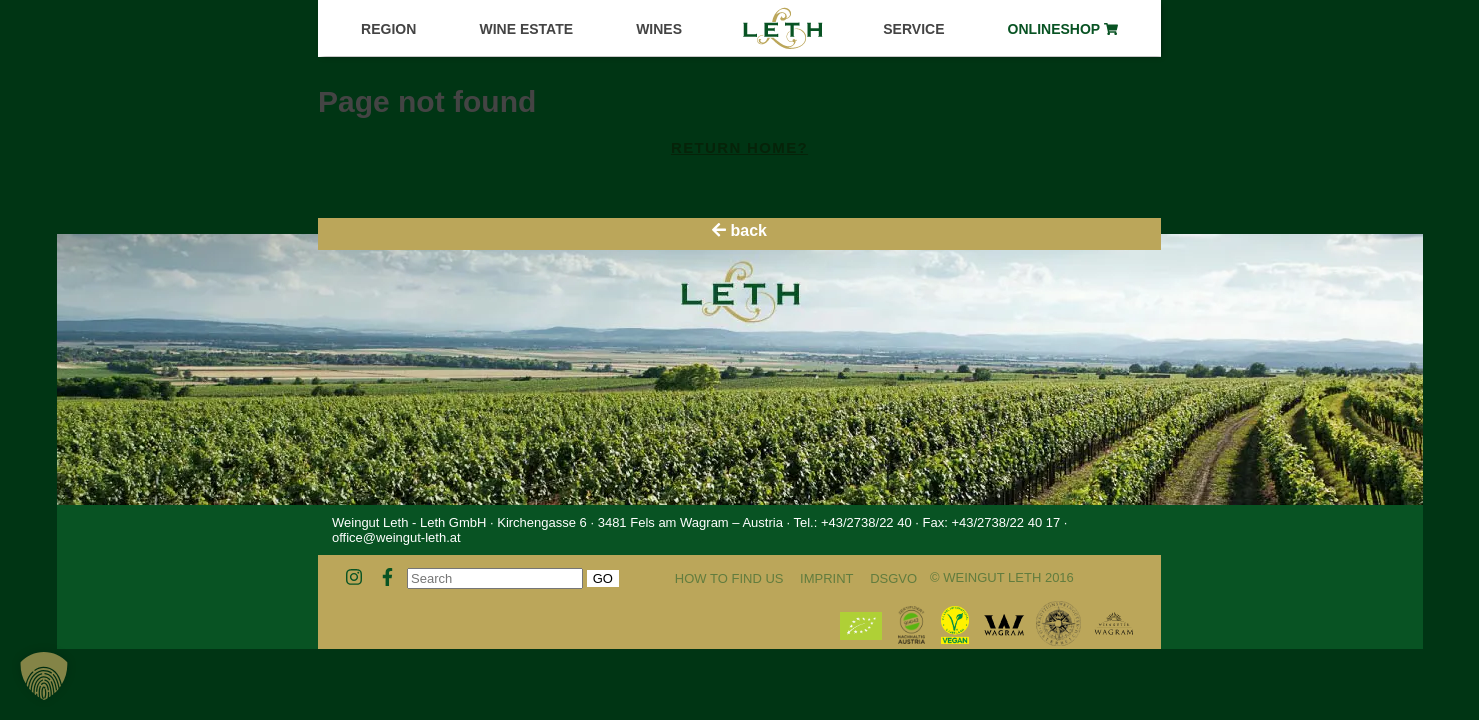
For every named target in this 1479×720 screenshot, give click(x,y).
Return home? (739, 147)
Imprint (826, 578)
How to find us (729, 578)
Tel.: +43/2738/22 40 (852, 522)
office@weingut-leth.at (396, 537)
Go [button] (603, 578)
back (739, 230)
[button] (44, 676)
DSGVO (893, 578)
